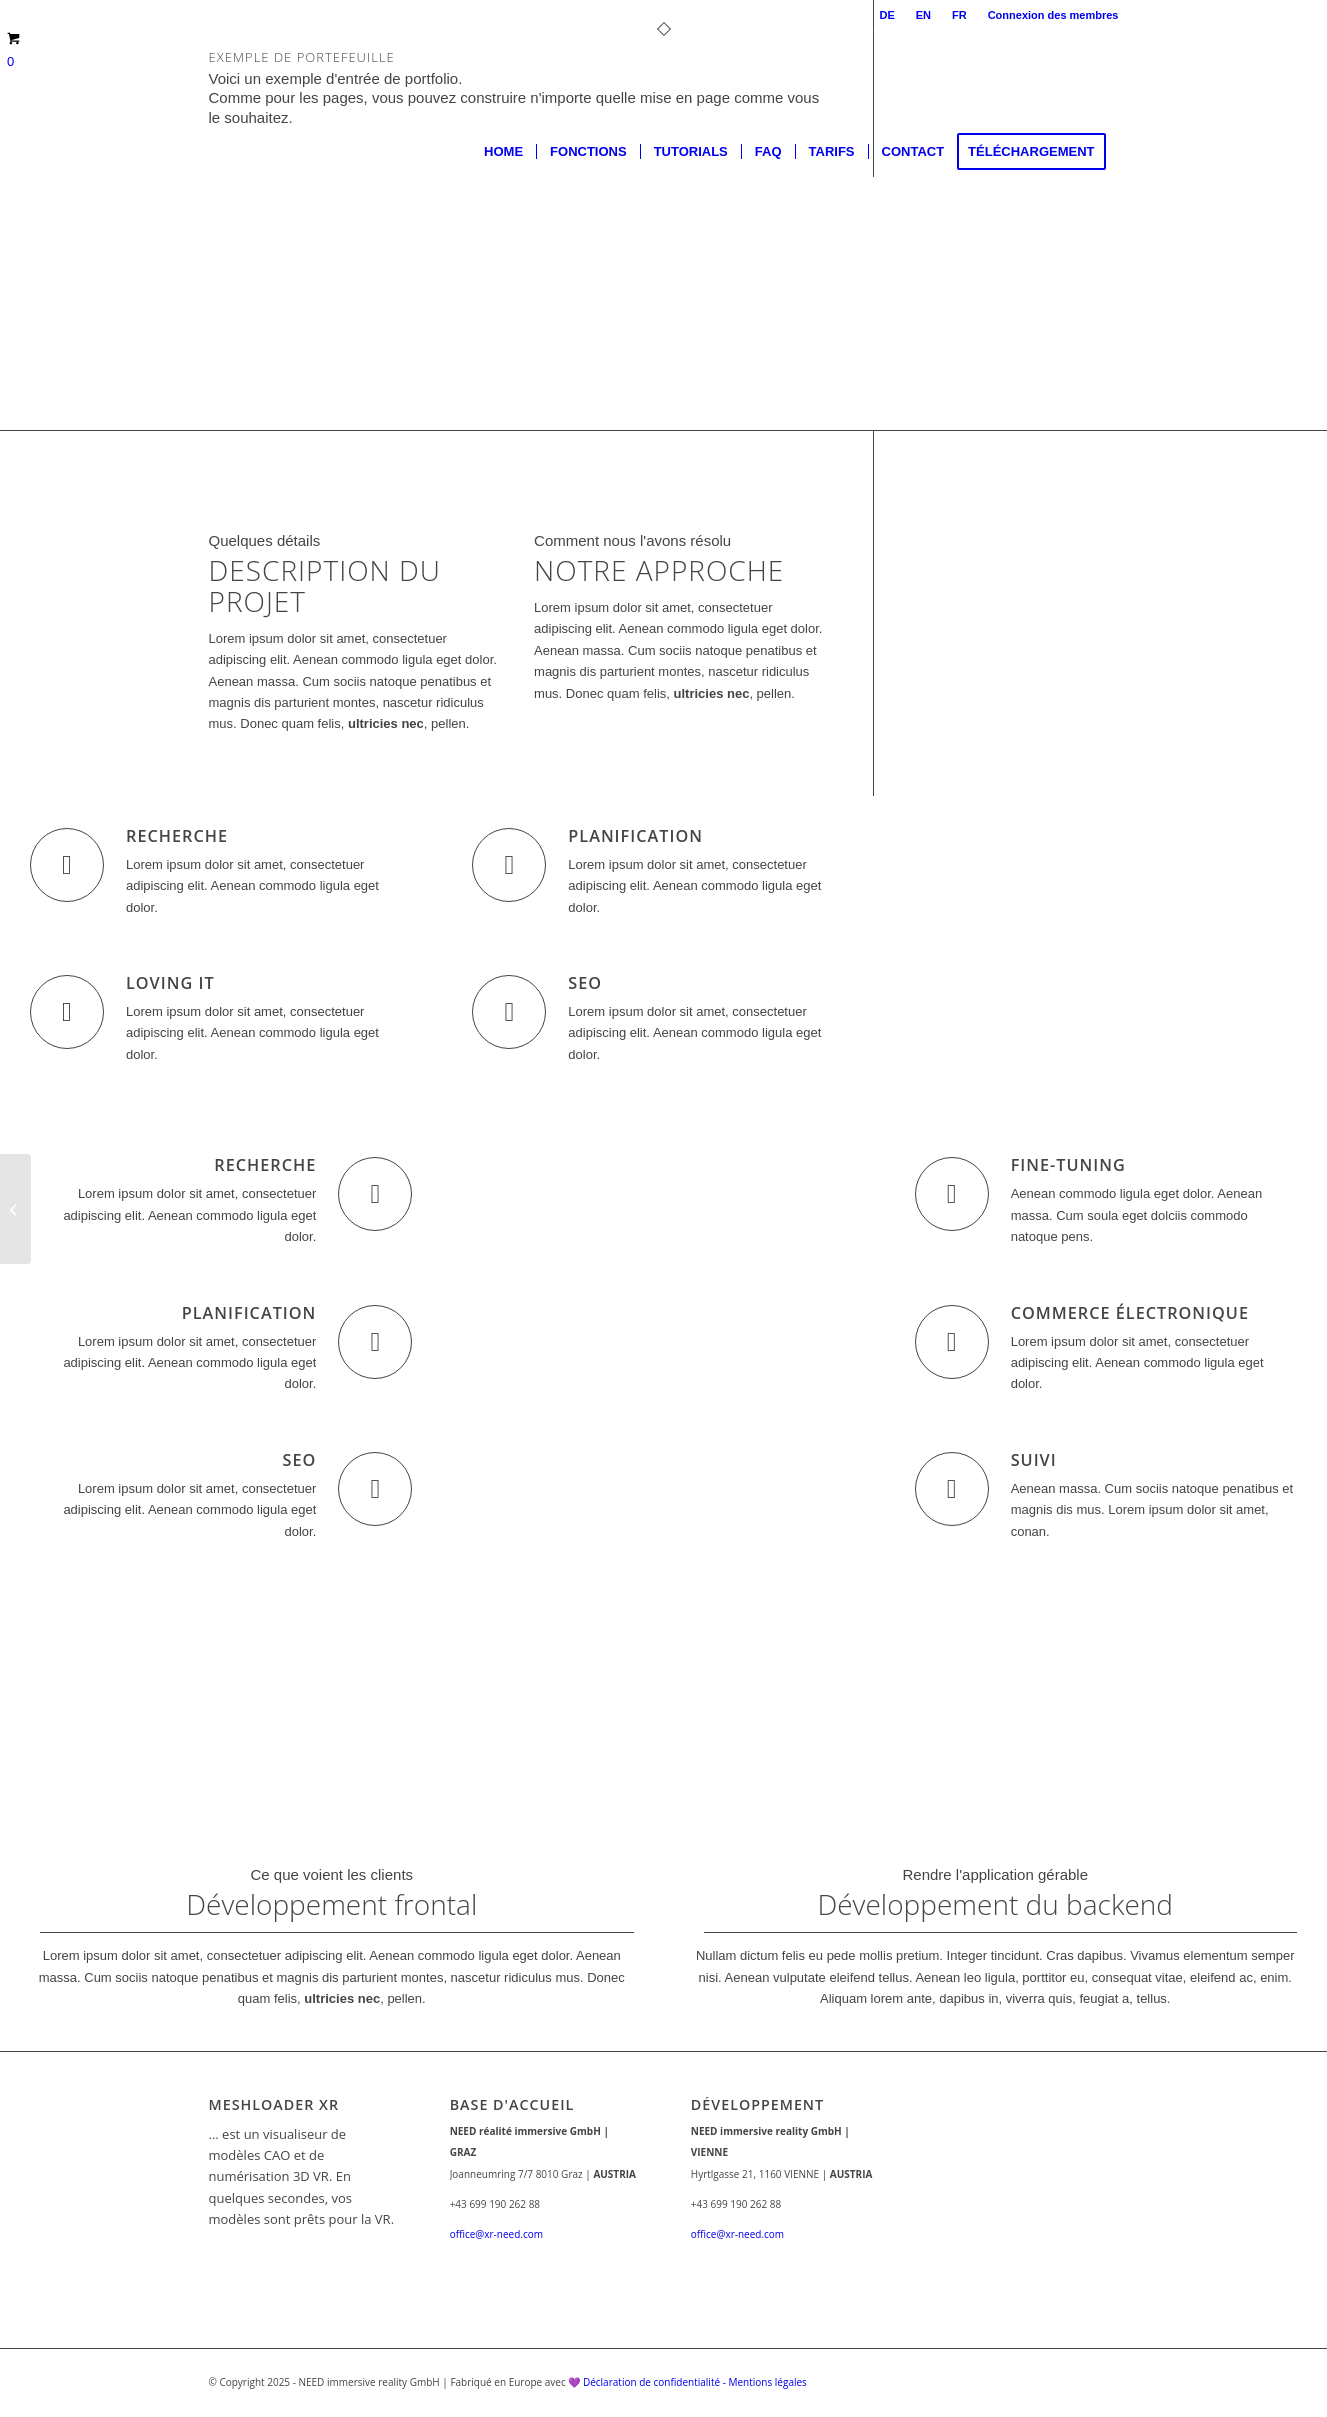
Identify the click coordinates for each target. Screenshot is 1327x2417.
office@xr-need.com (496, 2234)
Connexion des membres (1053, 15)
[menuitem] (887, 15)
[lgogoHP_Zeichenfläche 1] (210, 152)
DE (886, 15)
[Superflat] (15, 1209)
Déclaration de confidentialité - (656, 2382)
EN (923, 15)
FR (959, 15)
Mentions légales (767, 2382)
